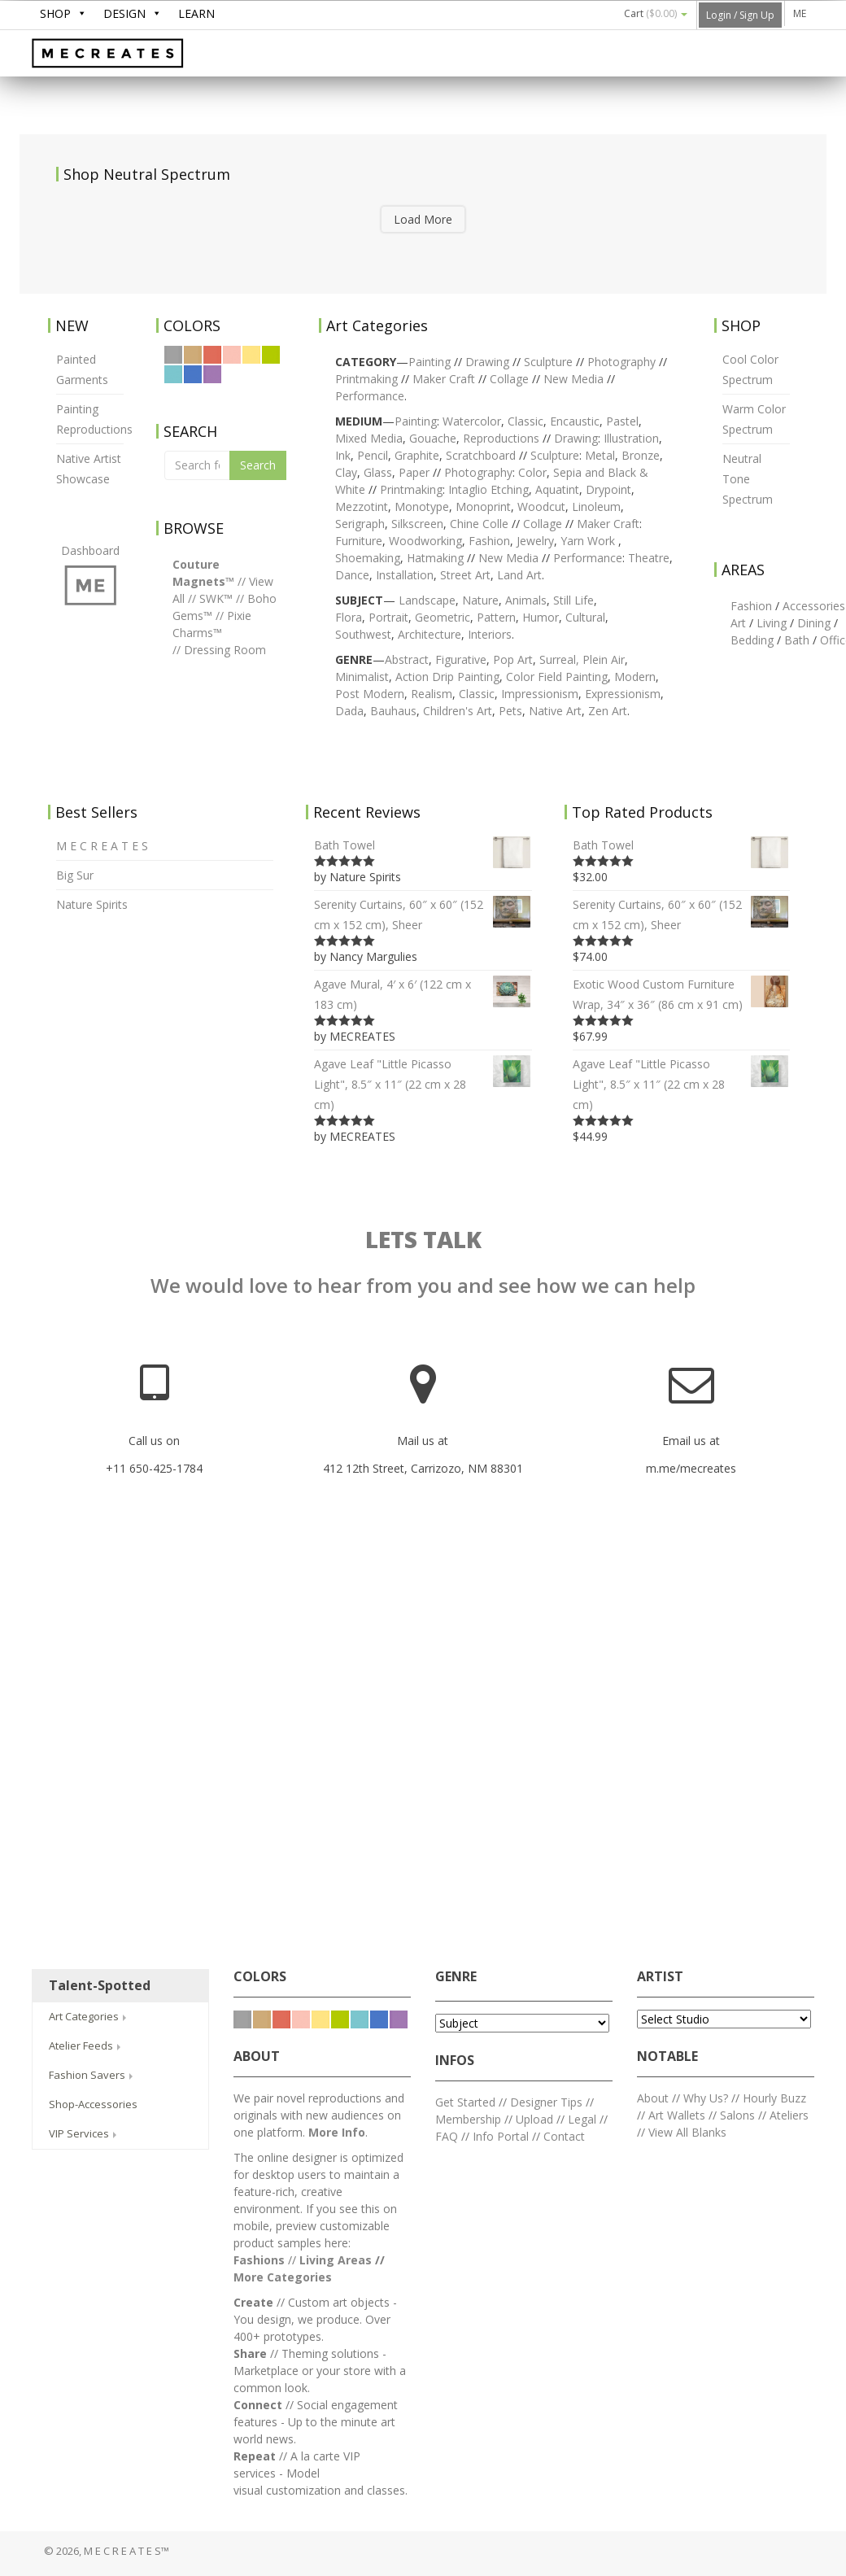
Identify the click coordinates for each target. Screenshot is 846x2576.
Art (738, 623)
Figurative (460, 659)
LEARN (196, 13)
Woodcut (541, 506)
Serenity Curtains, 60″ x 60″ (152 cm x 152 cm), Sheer (422, 913)
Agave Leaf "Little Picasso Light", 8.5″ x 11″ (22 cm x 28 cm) (422, 1083)
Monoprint (483, 506)
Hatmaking (435, 557)
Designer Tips (546, 2102)
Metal (600, 455)
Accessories (814, 605)
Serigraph (360, 523)
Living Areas (335, 2260)
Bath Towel (422, 845)
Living (772, 623)
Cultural (585, 617)
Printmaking (366, 378)
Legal (582, 2119)
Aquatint (557, 489)
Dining (814, 623)
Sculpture (548, 361)
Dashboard (90, 550)
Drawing (487, 361)
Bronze (640, 455)
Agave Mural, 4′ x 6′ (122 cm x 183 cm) (422, 993)
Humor (540, 617)
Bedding (752, 640)
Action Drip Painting (447, 676)
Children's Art (457, 710)
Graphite (417, 455)
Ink (343, 455)
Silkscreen (417, 523)
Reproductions (503, 438)
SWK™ (216, 598)
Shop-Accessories (93, 2104)
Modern (635, 676)
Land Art (519, 575)
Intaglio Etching (488, 489)
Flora (348, 617)
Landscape (427, 600)
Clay (346, 472)
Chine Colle (479, 523)
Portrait (388, 617)
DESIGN (124, 13)
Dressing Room (225, 649)
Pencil (372, 455)
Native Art (555, 710)
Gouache (432, 438)
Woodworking (425, 540)
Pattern (496, 617)
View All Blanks (687, 2132)
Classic (525, 421)
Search (258, 465)
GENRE (456, 1976)
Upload (534, 2119)
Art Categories (89, 2016)
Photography (621, 361)
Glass (378, 472)
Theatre (648, 557)
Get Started (465, 2102)
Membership (468, 2119)
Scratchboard (481, 455)
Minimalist (362, 676)
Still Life (573, 600)
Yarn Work (587, 540)
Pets (510, 710)
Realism (431, 693)
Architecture (429, 634)
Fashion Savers (92, 2074)
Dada (349, 710)
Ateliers (789, 2115)
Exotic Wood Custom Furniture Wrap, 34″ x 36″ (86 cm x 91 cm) (681, 993)
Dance (352, 575)
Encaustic (575, 421)
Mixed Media (369, 438)
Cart (655, 13)
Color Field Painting (557, 676)
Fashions (259, 2260)
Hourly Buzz (774, 2098)
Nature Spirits (92, 904)
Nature (480, 600)
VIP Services (84, 2133)
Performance (587, 557)
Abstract (407, 659)
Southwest (363, 634)
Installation (405, 575)
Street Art (465, 575)
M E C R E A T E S (154, 54)
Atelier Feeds (86, 2045)
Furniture (358, 540)
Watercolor (472, 421)
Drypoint (608, 489)
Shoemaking (367, 557)
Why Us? (705, 2098)
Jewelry (535, 540)
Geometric (442, 617)
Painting (429, 361)
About (653, 2098)
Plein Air (603, 659)
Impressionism (539, 693)
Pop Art (513, 659)
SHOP (55, 13)
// (242, 581)
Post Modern (369, 693)
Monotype (422, 506)
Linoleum (596, 506)
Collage (509, 378)
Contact (564, 2136)
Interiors (490, 634)
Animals (526, 600)
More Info (336, 2132)
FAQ (446, 2136)
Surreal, (559, 659)
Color (532, 472)
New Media (573, 378)
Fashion (489, 540)
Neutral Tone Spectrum (747, 479)
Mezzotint (361, 506)
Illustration (631, 438)
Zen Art (607, 710)
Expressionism (623, 693)
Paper (414, 472)
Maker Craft (443, 378)
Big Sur (75, 875)
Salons (737, 2115)
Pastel (622, 421)
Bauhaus (393, 710)
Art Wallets (678, 2115)
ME (799, 13)
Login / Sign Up (740, 15)
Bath (796, 640)
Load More (423, 219)
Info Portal (501, 2136)
